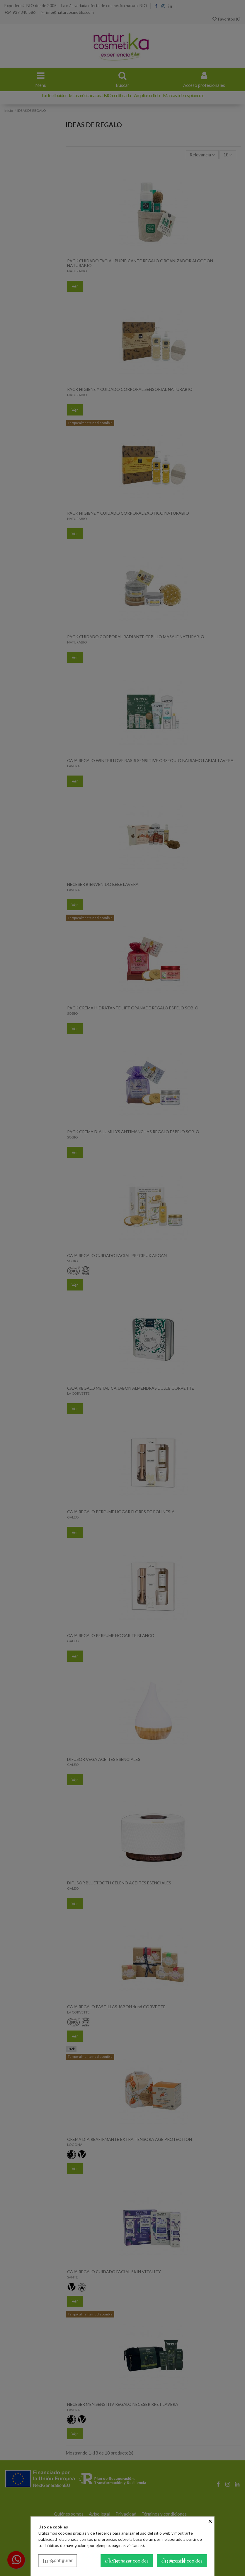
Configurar (58, 2561)
